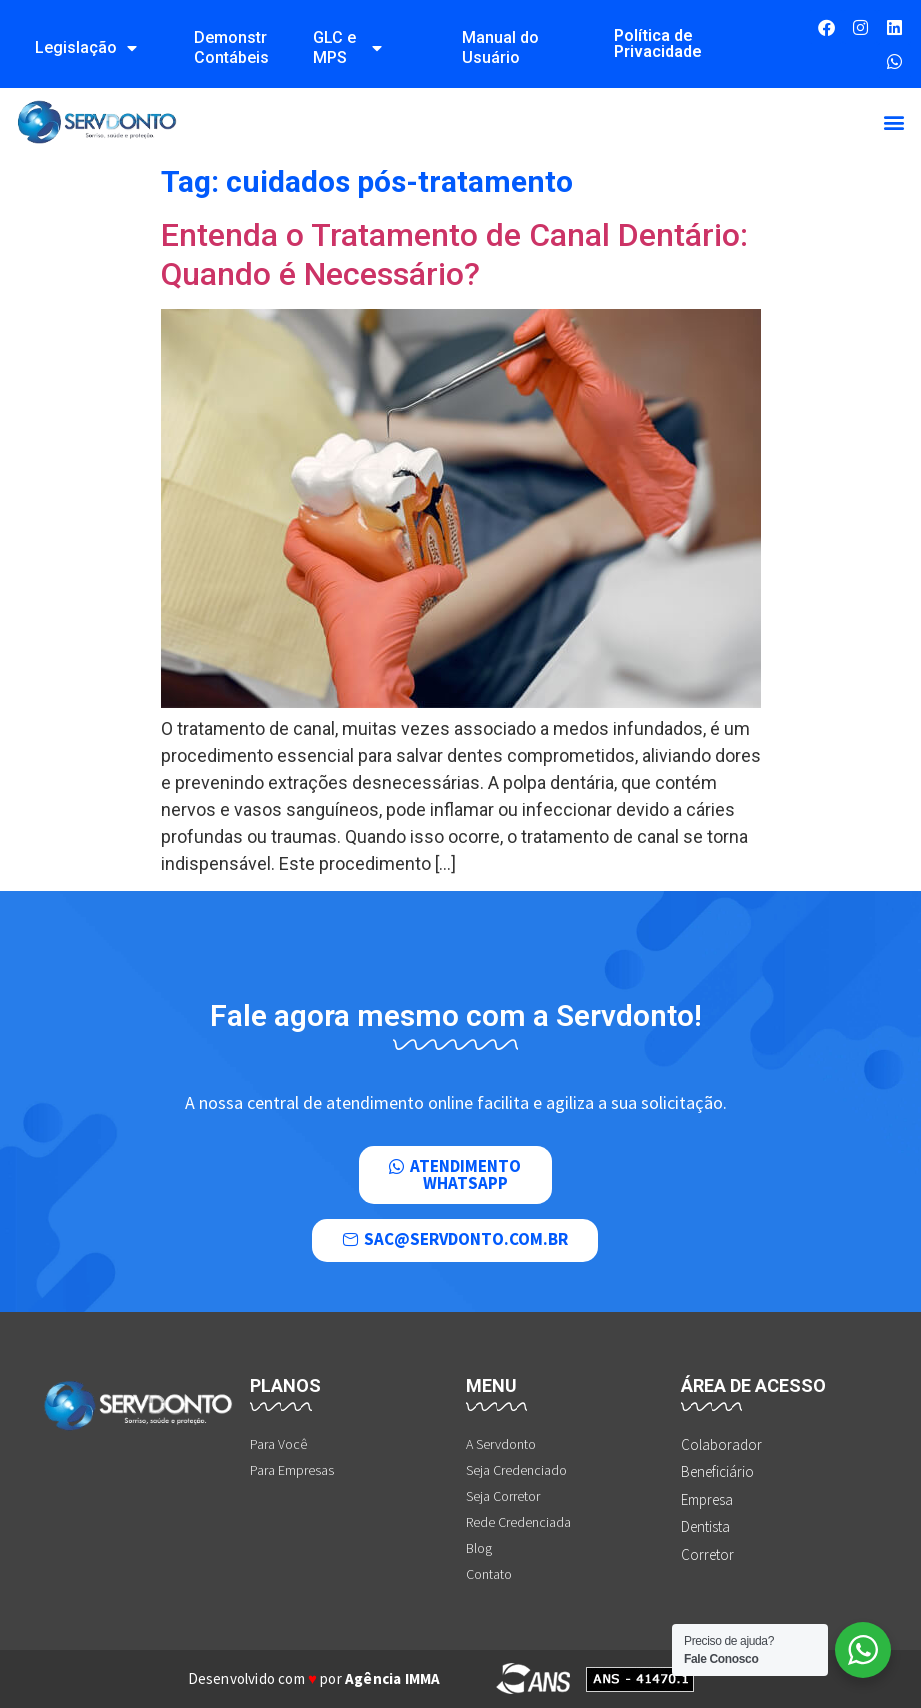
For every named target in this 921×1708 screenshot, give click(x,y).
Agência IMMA (392, 1678)
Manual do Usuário (500, 47)
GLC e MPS (347, 47)
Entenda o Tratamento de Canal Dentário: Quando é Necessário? (454, 254)
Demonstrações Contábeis (231, 47)
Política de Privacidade (658, 43)
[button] (894, 122)
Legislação (86, 48)
